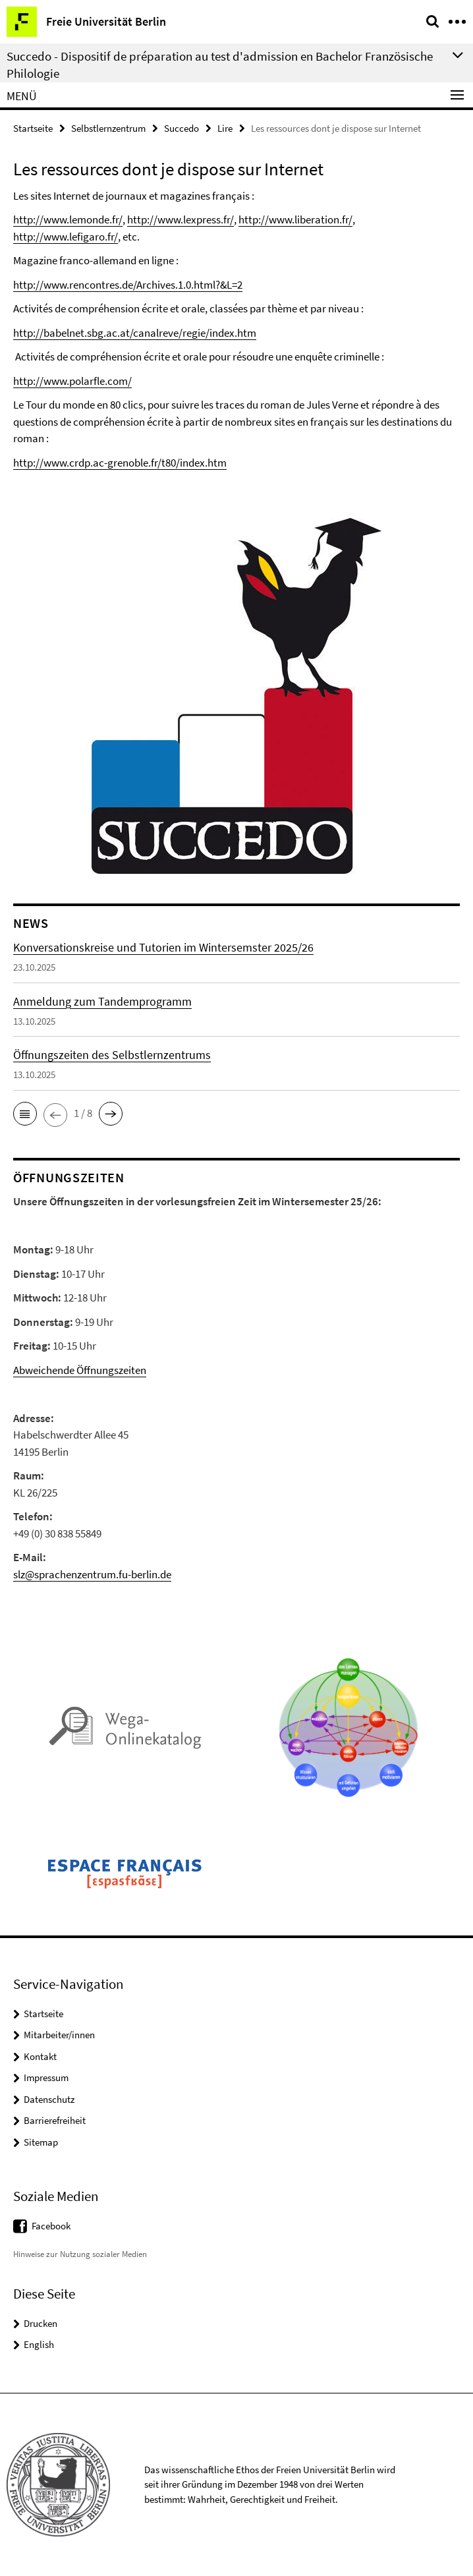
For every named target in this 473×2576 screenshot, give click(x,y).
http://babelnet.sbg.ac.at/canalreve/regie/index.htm (134, 333)
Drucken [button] (40, 2323)
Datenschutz (49, 2099)
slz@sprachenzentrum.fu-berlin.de (92, 1574)
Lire (225, 128)
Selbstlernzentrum (108, 128)
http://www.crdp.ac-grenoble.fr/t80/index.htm (120, 462)
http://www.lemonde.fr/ (68, 219)
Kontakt (40, 2056)
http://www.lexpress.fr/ (180, 219)
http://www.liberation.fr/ (295, 219)
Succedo (181, 128)
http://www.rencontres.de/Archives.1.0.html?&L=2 (127, 284)
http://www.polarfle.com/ (72, 381)
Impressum (46, 2077)
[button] (25, 1114)
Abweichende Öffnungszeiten (79, 1370)
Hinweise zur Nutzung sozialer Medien (80, 2254)
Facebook (51, 2225)
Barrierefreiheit (55, 2120)
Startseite (33, 128)
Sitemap (41, 2142)
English (39, 2344)
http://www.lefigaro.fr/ (65, 236)
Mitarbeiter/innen (59, 2034)
